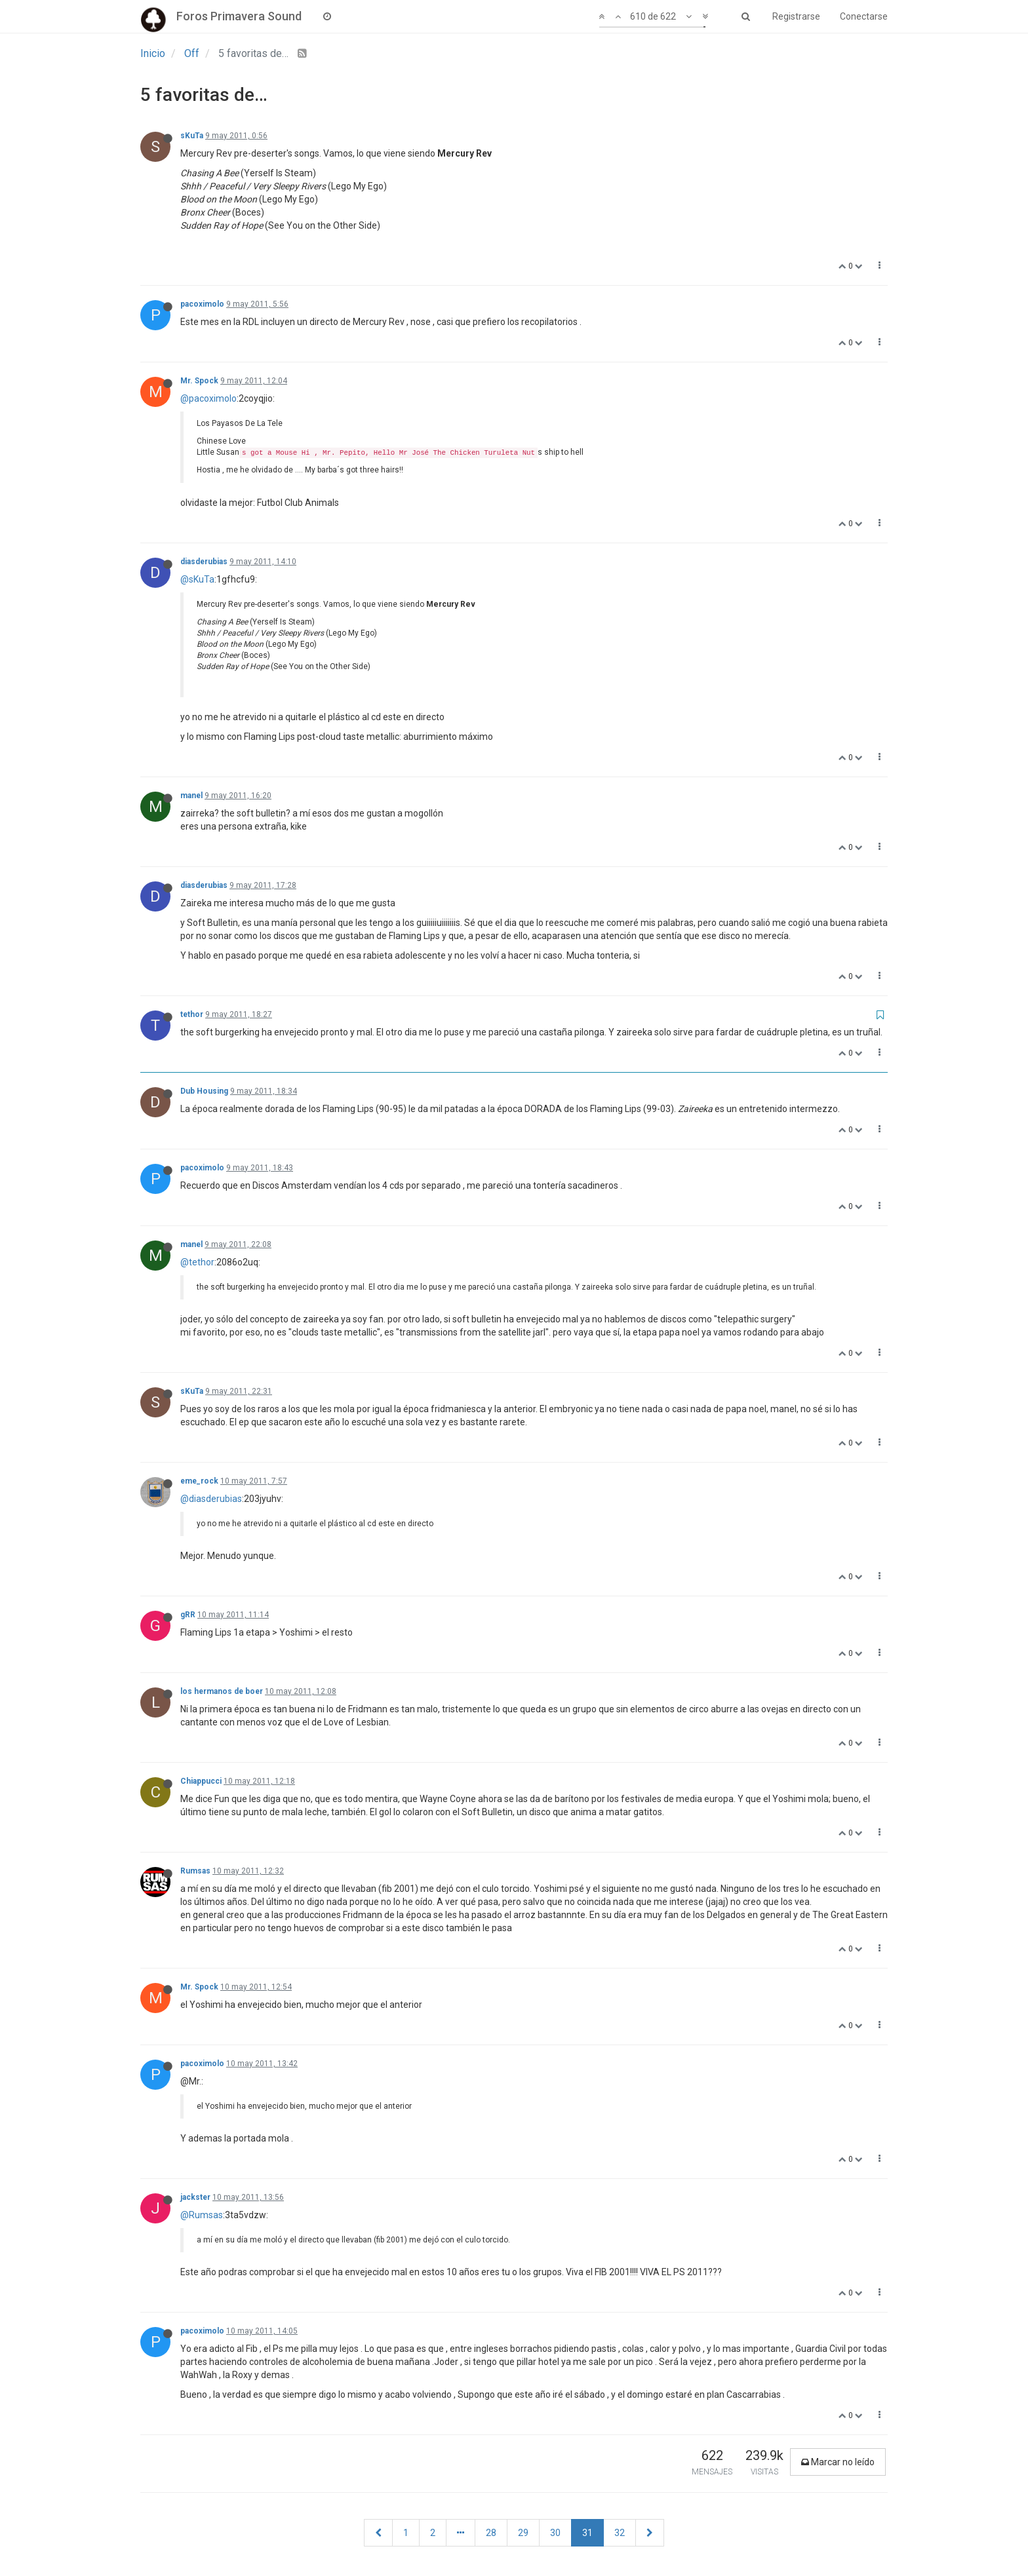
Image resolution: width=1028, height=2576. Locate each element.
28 (491, 2533)
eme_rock (199, 1481)
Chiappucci (201, 1781)
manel (191, 795)
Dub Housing (204, 1091)
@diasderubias (211, 1498)
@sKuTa (197, 579)
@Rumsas (201, 2215)
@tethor (197, 1262)
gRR (187, 1614)
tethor (191, 1014)
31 (587, 2533)
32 (619, 2533)
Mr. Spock (199, 380)
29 (523, 2533)
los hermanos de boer (221, 1691)
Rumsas (195, 1870)
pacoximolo (202, 304)
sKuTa (191, 135)
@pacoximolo (208, 398)
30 (555, 2533)
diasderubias (203, 561)
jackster (195, 2197)
